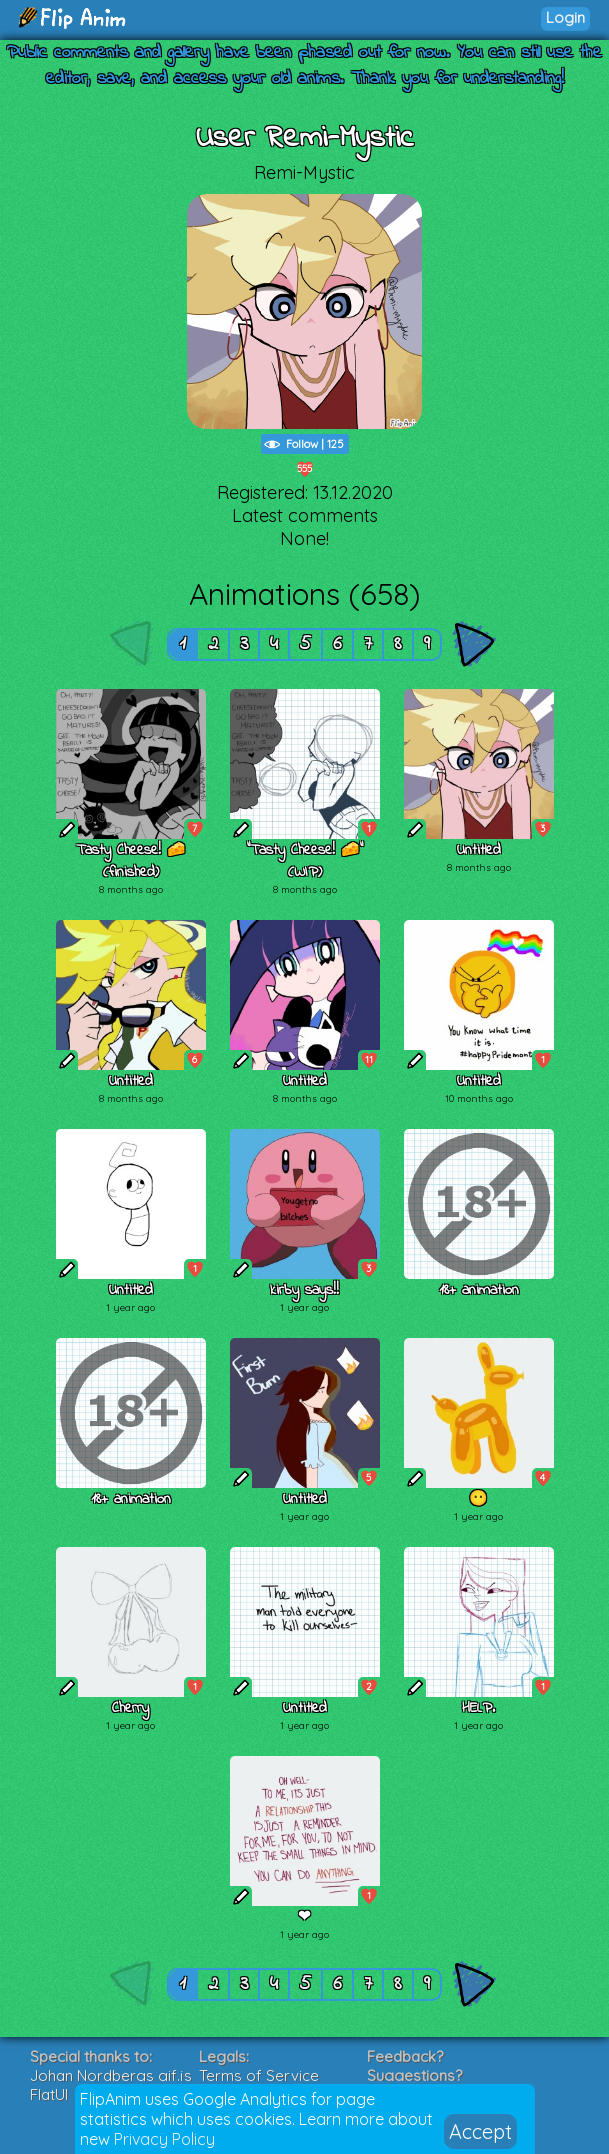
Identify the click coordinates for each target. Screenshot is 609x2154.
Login (565, 17)
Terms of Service (259, 2075)
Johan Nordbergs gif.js (111, 2075)
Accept (480, 2131)
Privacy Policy (164, 2139)
